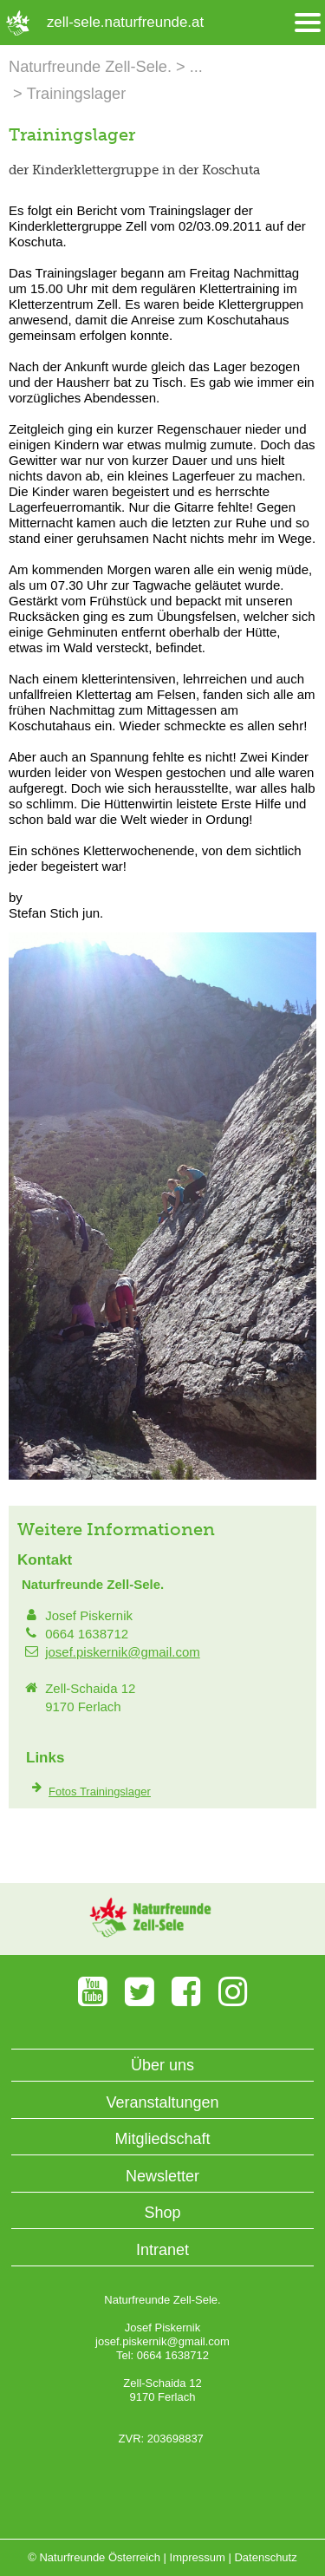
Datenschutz (265, 2557)
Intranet (162, 2250)
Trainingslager (77, 93)
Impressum (197, 2557)
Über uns (162, 2065)
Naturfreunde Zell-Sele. (90, 66)
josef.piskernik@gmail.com (122, 1651)
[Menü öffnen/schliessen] (308, 23)
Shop (162, 2212)
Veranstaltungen (162, 2102)
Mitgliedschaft (162, 2139)
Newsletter (162, 2176)
